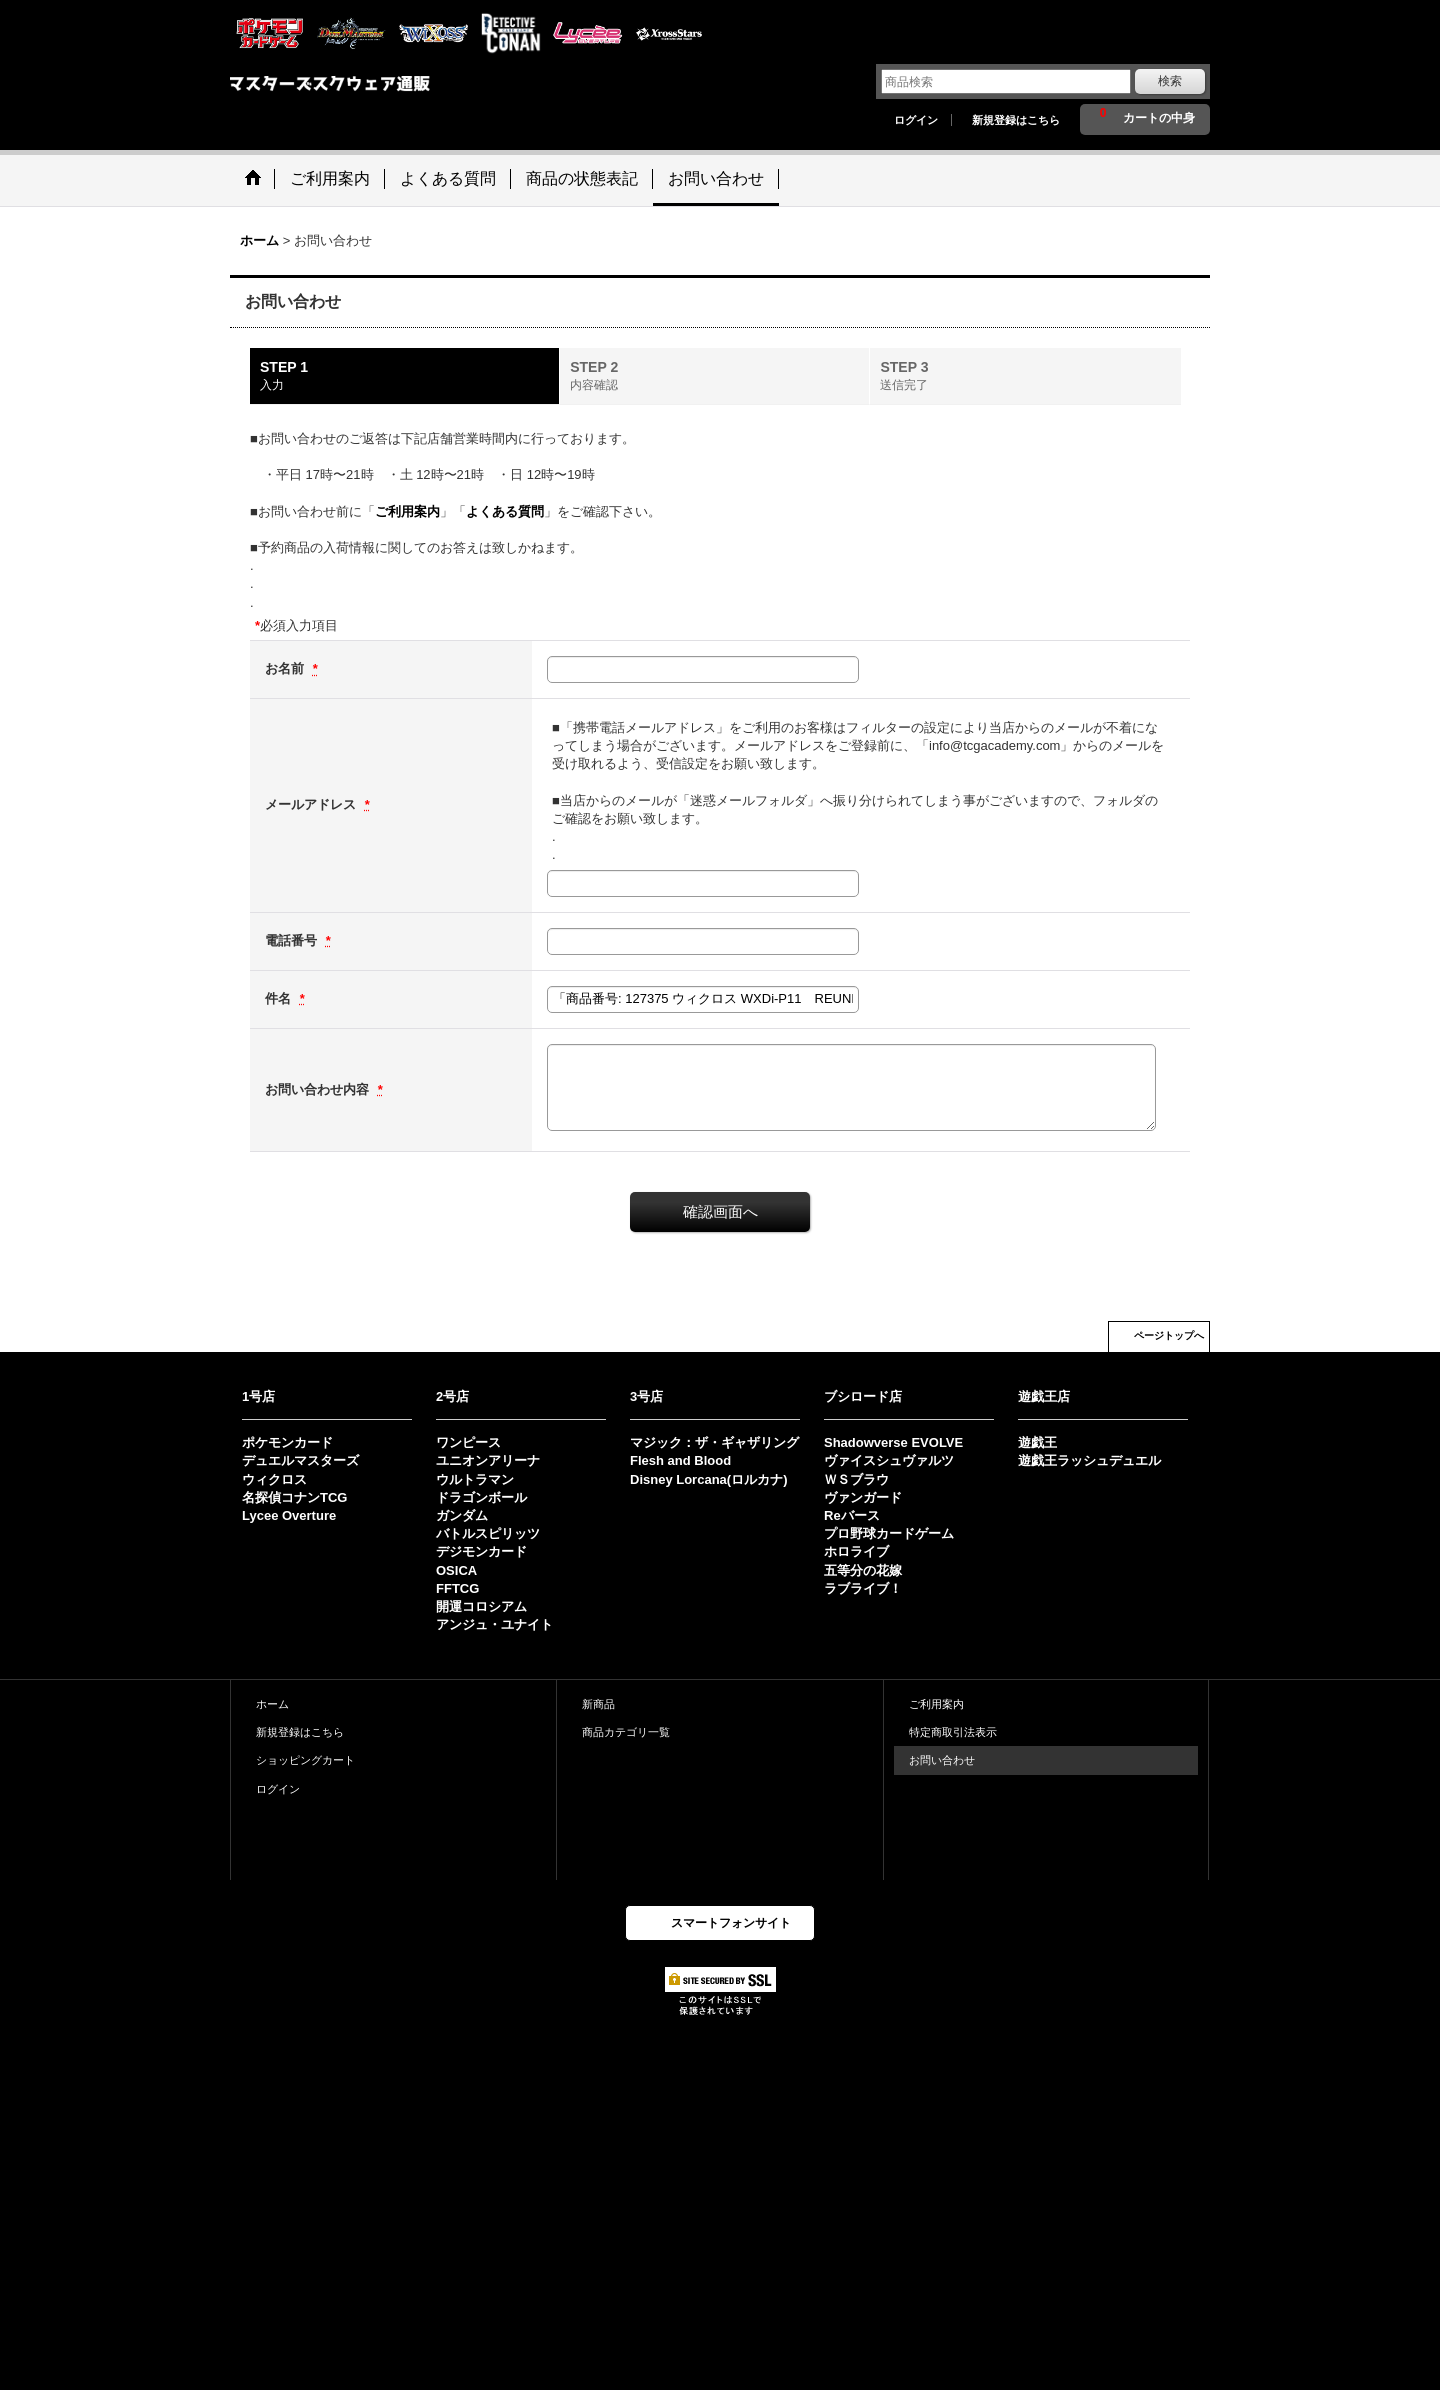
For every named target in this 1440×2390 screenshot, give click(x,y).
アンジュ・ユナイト (494, 1624)
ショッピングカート (305, 1760)
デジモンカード (481, 1551)
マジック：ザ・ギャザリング (714, 1442)
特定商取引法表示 (953, 1732)
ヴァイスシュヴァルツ (889, 1460)
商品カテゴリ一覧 (626, 1732)
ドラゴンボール (481, 1497)
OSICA (456, 1570)
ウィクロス (274, 1479)
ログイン (916, 120)
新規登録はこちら (1016, 120)
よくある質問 (505, 511)
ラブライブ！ (863, 1588)
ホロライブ (856, 1551)
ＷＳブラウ (856, 1479)
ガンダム (462, 1515)
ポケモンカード (287, 1442)
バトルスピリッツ (488, 1533)
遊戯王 (1037, 1442)
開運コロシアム (481, 1606)
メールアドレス (312, 804)
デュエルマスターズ (300, 1460)
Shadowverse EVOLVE (893, 1442)
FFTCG (457, 1588)
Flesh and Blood (680, 1460)
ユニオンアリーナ (488, 1460)
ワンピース (468, 1442)
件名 (280, 998)
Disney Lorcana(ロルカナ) (708, 1479)
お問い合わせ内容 (319, 1089)
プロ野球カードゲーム (889, 1533)
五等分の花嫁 (863, 1570)
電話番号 (293, 940)
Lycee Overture (289, 1515)
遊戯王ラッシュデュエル (1089, 1460)
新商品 (598, 1704)
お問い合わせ (942, 1760)
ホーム (272, 1704)
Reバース (852, 1515)
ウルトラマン (475, 1479)
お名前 (286, 668)
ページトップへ (1169, 1335)
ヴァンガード (863, 1497)
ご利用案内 (407, 511)
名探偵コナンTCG (294, 1497)
